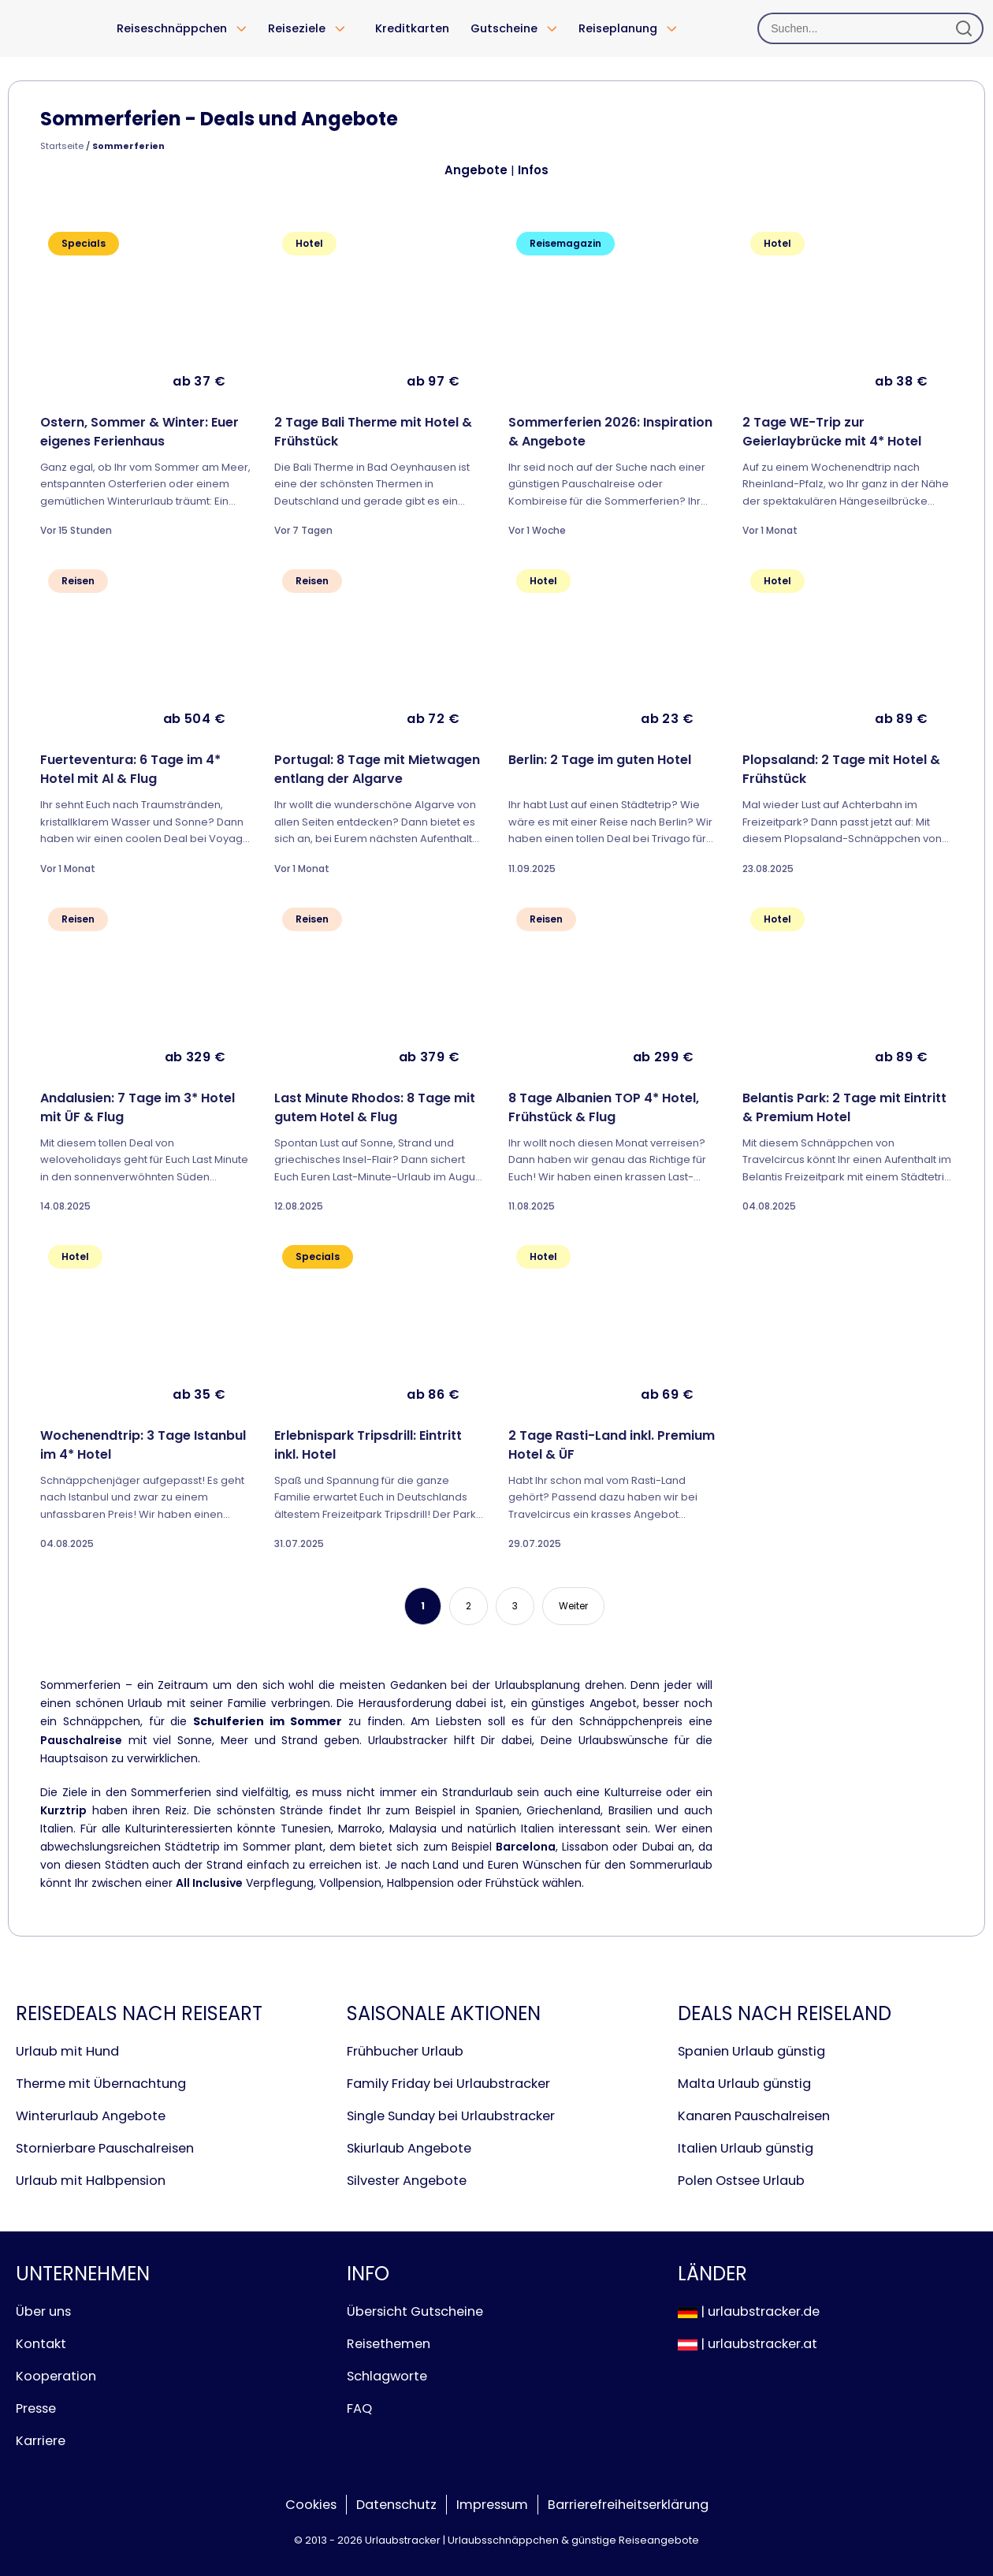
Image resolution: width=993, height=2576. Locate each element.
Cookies (311, 2505)
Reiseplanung (617, 28)
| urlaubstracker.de (749, 2311)
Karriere (40, 2441)
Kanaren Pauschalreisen (754, 2116)
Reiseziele (296, 28)
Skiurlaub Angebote (409, 2148)
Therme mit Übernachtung (101, 2084)
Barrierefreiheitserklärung (628, 2505)
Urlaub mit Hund (67, 2051)
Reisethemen (388, 2344)
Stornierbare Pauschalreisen (105, 2148)
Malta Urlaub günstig (744, 2084)
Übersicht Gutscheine (415, 2311)
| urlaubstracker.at (747, 2344)
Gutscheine (503, 28)
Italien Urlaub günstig (745, 2148)
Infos (533, 170)
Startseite (62, 146)
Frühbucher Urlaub (405, 2051)
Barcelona (526, 1847)
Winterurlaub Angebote (91, 2116)
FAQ (359, 2408)
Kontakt (41, 2344)
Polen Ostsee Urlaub (741, 2181)
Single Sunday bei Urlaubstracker (451, 2116)
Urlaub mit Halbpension (91, 2181)
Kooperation (56, 2376)
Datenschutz (396, 2505)
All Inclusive (209, 1883)
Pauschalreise (81, 1740)
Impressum (492, 2505)
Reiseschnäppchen (172, 28)
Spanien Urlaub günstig (751, 2051)
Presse (36, 2408)
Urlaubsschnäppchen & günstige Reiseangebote (573, 2540)
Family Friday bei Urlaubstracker (448, 2084)
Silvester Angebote (407, 2181)
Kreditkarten (412, 28)
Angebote (476, 170)
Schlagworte (387, 2376)
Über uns (43, 2311)
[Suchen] (870, 28)
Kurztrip (63, 1810)
